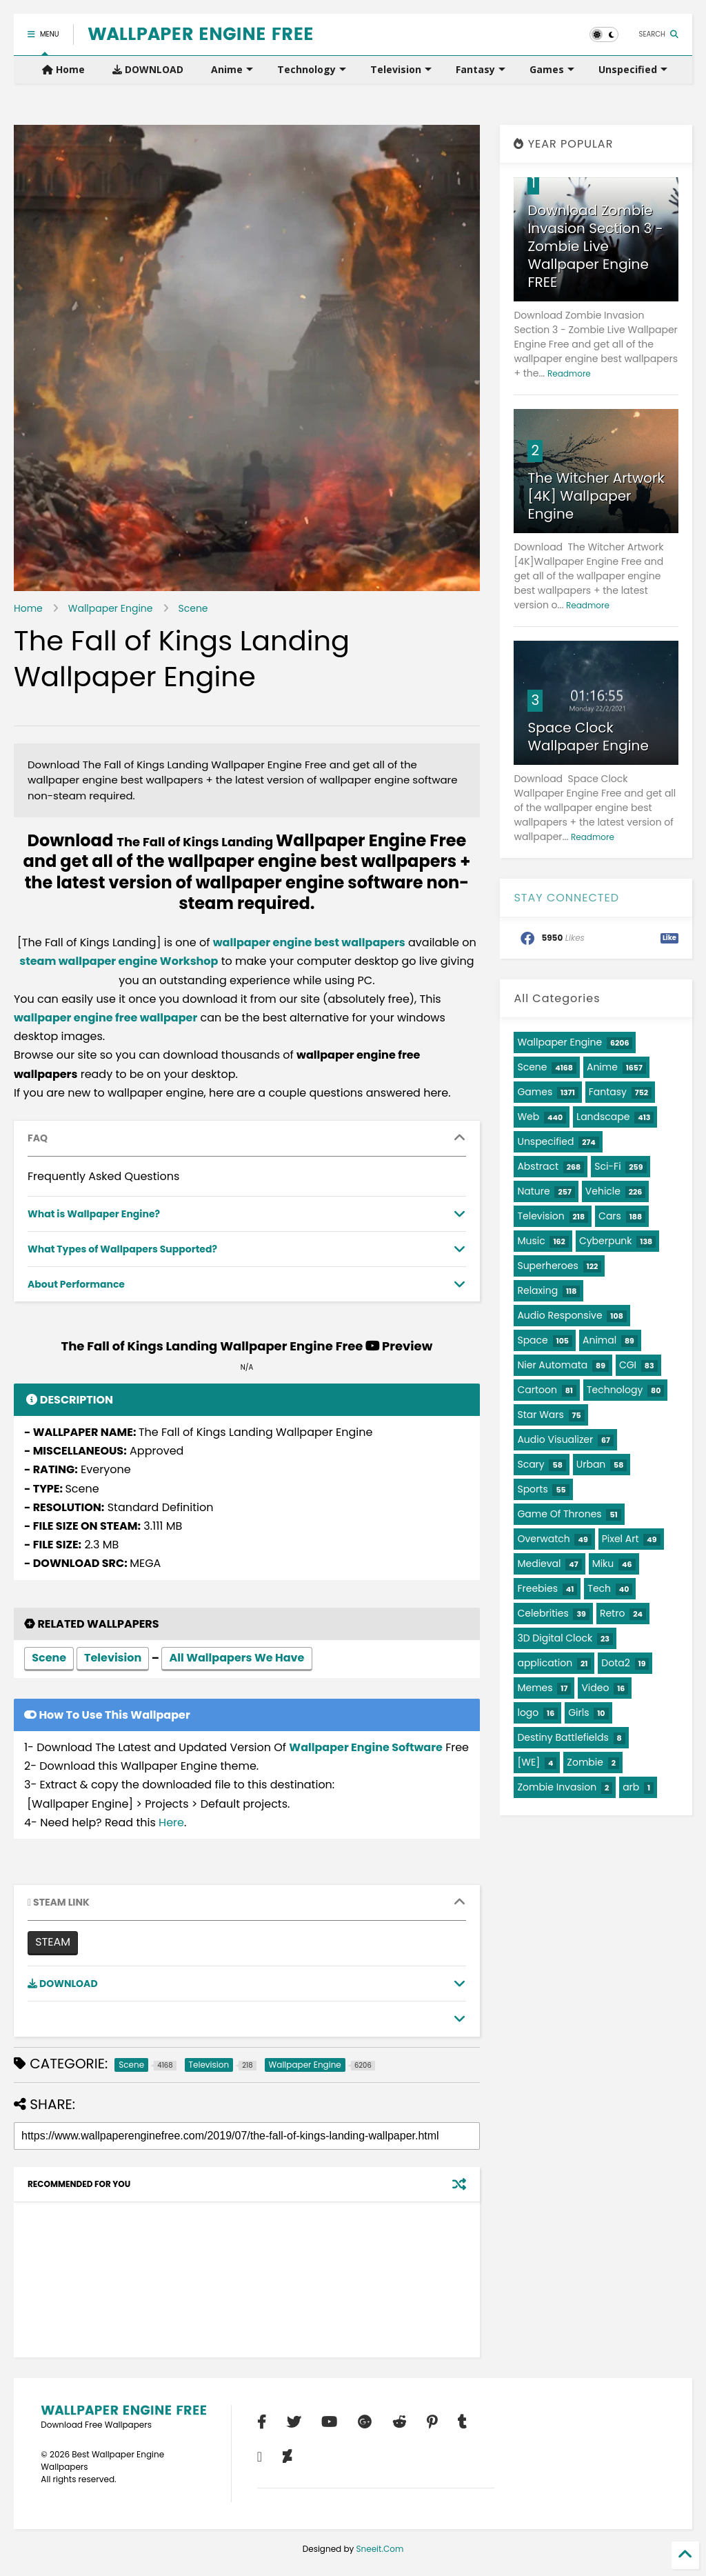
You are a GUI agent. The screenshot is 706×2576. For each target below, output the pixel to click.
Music (531, 1241)
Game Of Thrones (559, 1514)
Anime (232, 69)
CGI (627, 1365)
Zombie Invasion (556, 1787)
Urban (591, 1464)
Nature (533, 1191)
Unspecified (632, 69)
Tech (599, 1588)
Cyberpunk (605, 1241)
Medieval (539, 1563)
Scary (530, 1464)
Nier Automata (552, 1365)
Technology (311, 69)
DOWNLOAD (147, 69)
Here (171, 1822)
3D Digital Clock (554, 1638)
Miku (603, 1563)
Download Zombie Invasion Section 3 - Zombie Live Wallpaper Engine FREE (595, 246)
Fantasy (480, 69)
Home (63, 69)
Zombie (585, 1762)
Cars (609, 1216)
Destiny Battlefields (562, 1737)
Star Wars (540, 1414)
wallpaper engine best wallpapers (309, 942)
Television (401, 69)
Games (552, 69)
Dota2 (615, 1663)
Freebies (537, 1588)
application (544, 1663)
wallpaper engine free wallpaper (105, 1018)
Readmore (569, 373)
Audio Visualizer (555, 1439)
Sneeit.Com (380, 2549)
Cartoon (536, 1390)
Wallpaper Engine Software (366, 1747)
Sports (532, 1489)
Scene (193, 608)
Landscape (602, 1117)
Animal (599, 1340)
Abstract (537, 1166)
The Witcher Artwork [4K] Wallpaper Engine (595, 495)
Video (595, 1688)
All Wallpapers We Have (236, 1659)
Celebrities (542, 1613)
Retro (612, 1613)
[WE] (528, 1762)
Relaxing (537, 1290)
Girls (578, 1712)
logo (527, 1712)
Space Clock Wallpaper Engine (587, 736)
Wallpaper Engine (110, 608)
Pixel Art (620, 1539)
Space (532, 1340)
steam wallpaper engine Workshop (118, 961)
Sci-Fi (607, 1166)
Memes (534, 1688)
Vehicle (603, 1191)
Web (528, 1117)
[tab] (247, 1139)
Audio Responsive (559, 1315)
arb (631, 1787)
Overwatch (543, 1539)
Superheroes (547, 1265)
